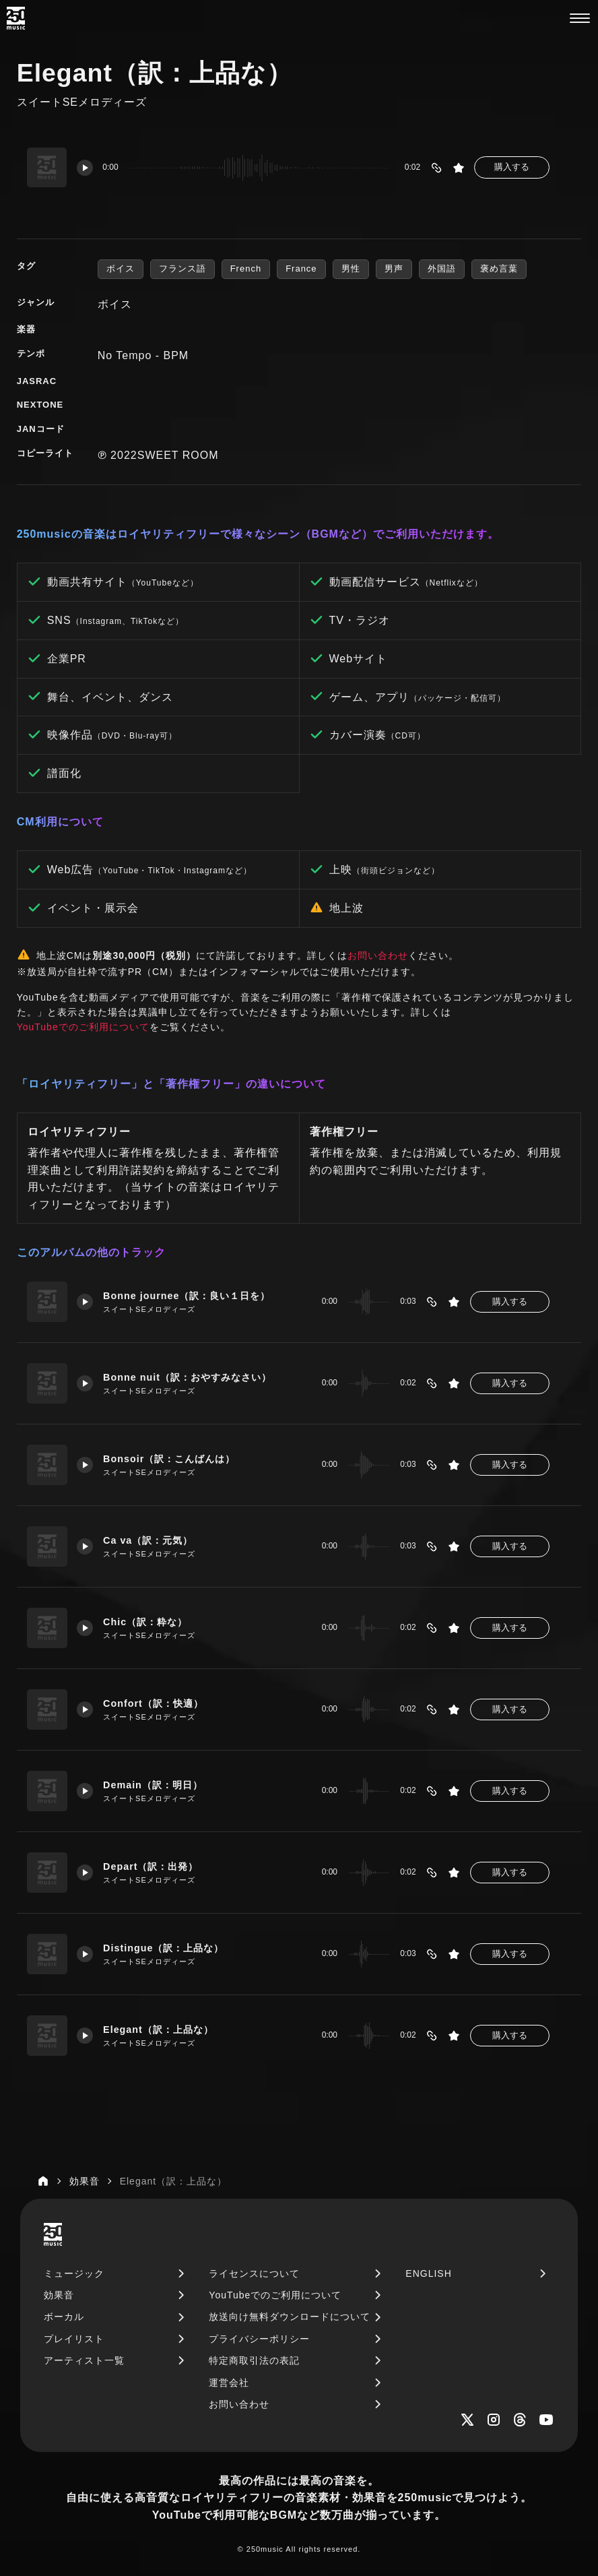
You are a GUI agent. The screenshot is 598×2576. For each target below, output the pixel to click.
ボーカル (64, 2316)
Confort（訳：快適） (154, 1703)
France (301, 268)
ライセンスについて (254, 2273)
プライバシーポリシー (259, 2338)
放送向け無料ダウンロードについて (289, 2316)
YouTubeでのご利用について (83, 1027)
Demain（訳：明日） (153, 1785)
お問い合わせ (377, 955)
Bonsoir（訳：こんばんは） (170, 1458)
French (245, 268)
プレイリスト (74, 2338)
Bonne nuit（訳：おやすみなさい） (188, 1377)
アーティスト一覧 (84, 2360)
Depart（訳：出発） (151, 1866)
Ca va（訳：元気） (148, 1540)
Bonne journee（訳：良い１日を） (187, 1295)
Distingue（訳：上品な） (164, 1948)
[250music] (16, 18)
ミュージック (74, 2273)
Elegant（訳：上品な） (159, 2029)
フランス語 (182, 268)
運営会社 (229, 2382)
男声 (394, 268)
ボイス (120, 268)
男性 (350, 268)
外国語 (442, 268)
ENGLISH (428, 2273)
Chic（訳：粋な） (146, 1621)
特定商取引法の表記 (254, 2360)
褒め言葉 (499, 268)
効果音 (59, 2295)
